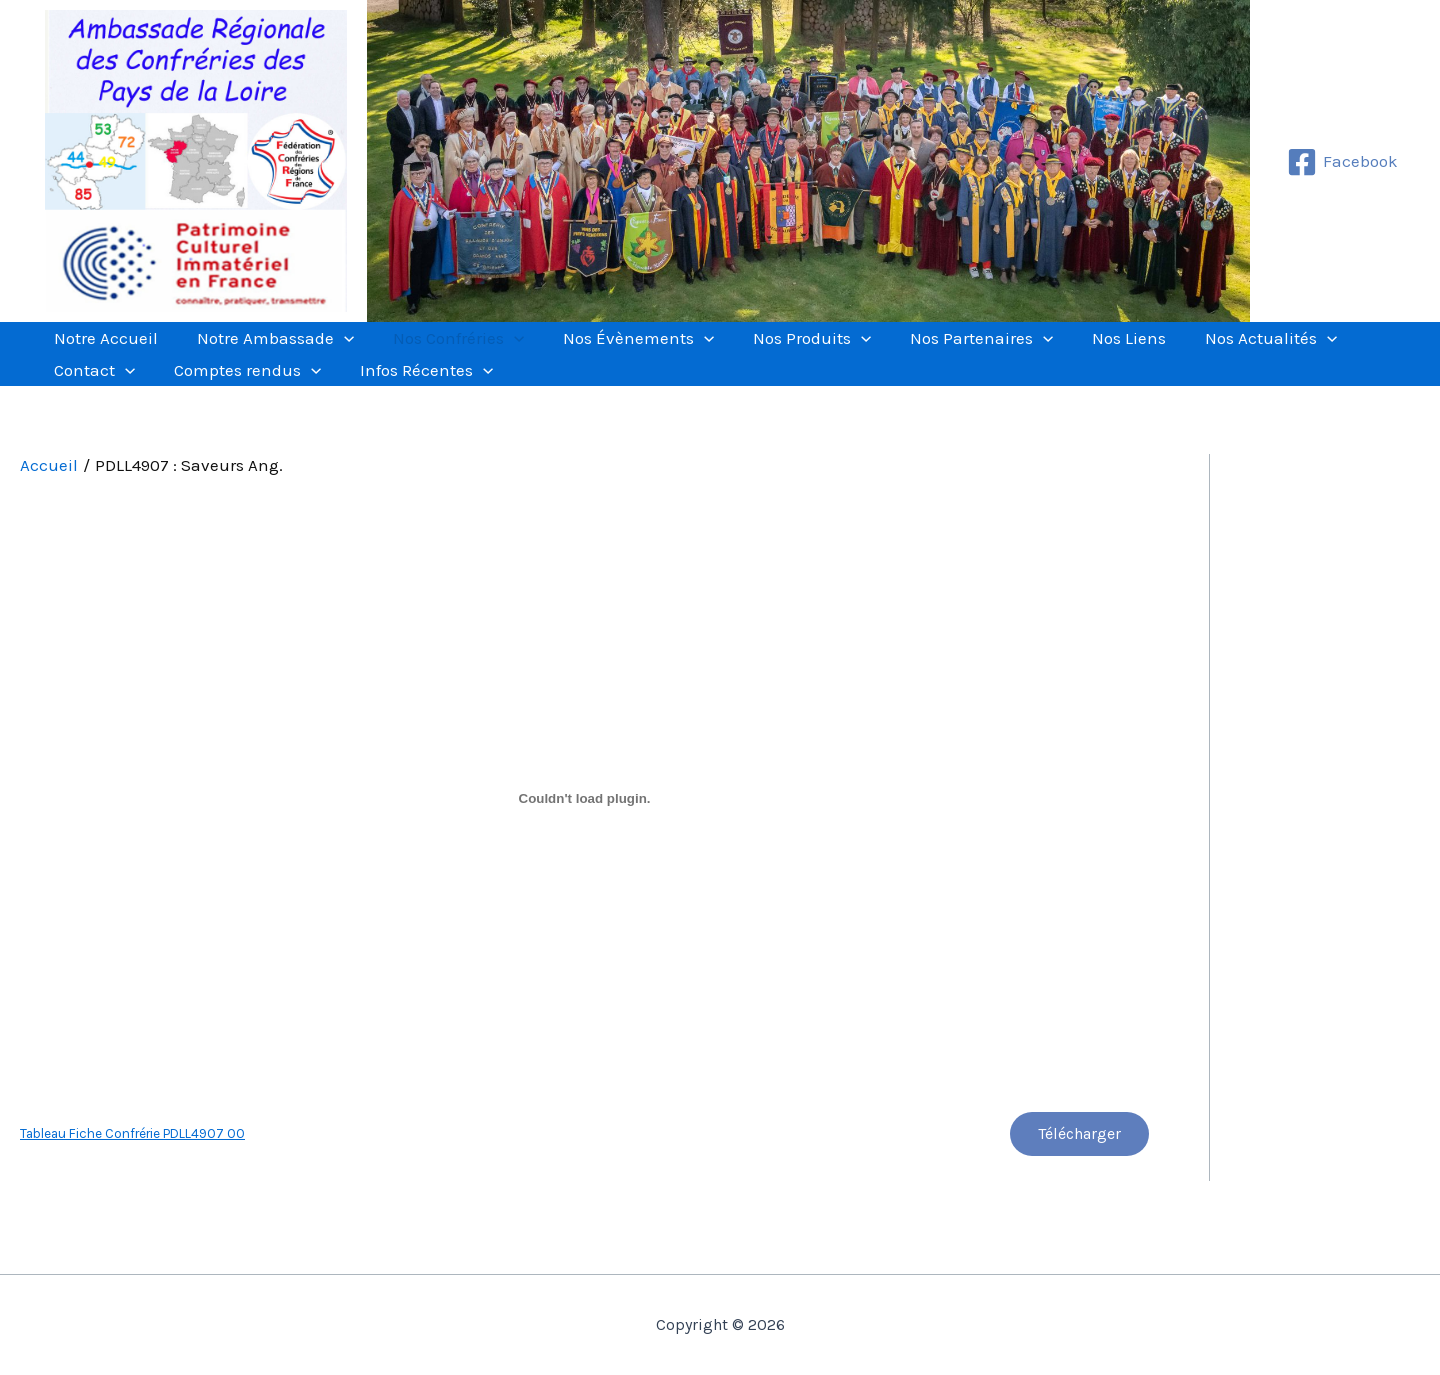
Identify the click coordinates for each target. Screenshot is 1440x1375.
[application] (325, 350)
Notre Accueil (100, 350)
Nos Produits (755, 350)
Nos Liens (1046, 350)
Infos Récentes (287, 406)
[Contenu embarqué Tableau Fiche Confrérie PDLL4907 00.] (584, 846)
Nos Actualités (1175, 350)
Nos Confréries (426, 350)
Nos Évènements (593, 350)
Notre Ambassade (256, 350)
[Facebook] (1342, 162)
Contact (1307, 350)
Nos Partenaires (911, 350)
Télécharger (1077, 1182)
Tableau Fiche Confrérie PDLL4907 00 (132, 1181)
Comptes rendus (121, 406)
